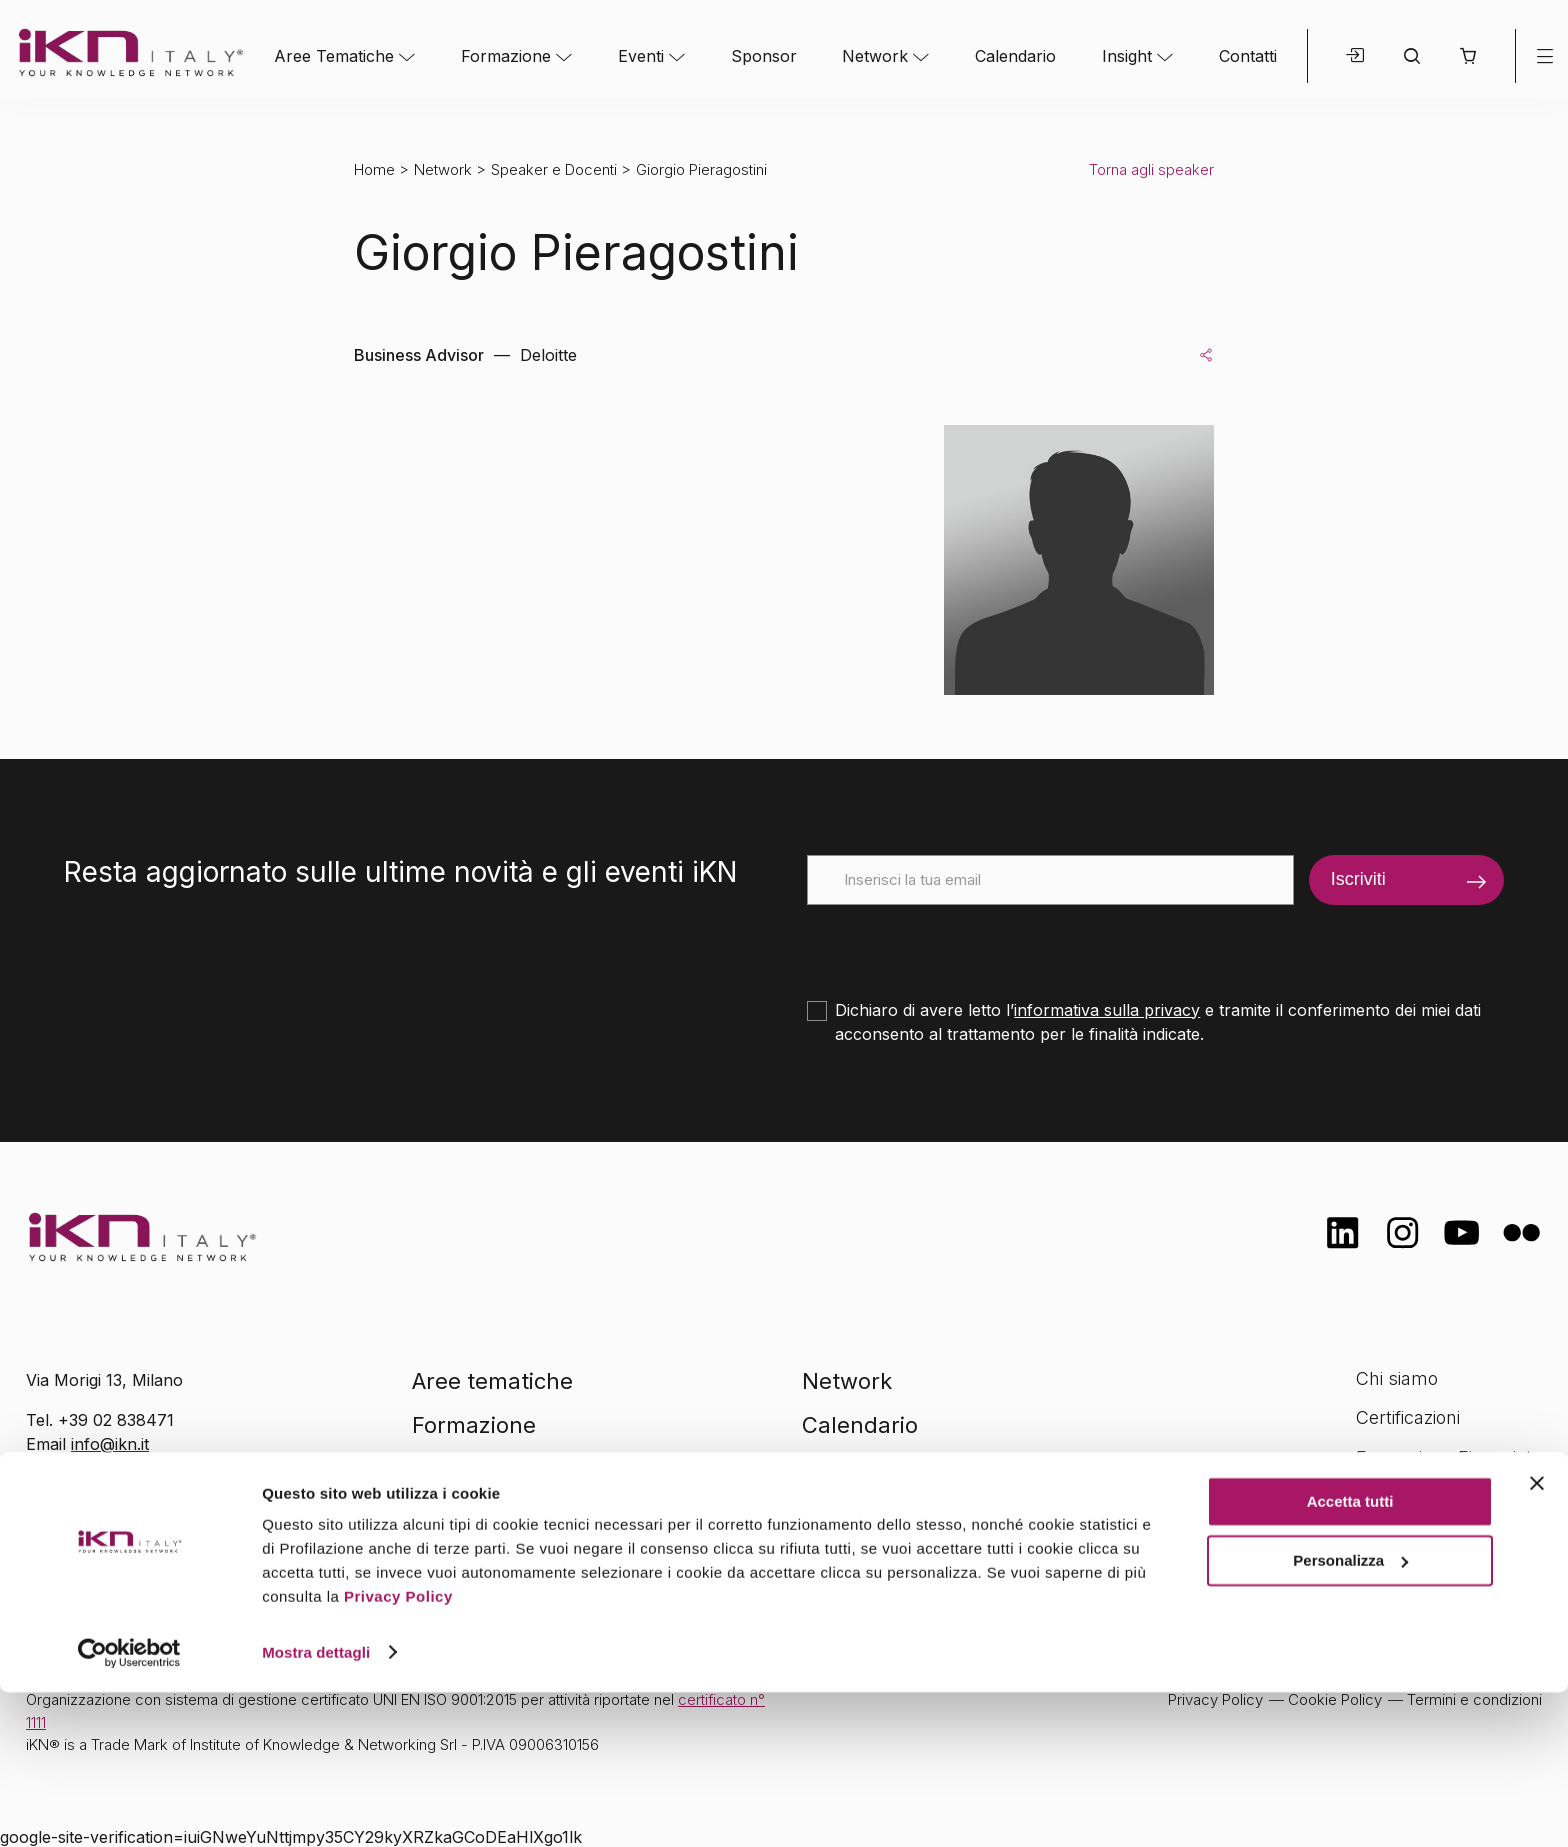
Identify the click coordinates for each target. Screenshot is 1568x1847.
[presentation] (959, 944)
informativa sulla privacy (1107, 1010)
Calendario (1015, 56)
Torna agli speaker (1151, 169)
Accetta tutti (1350, 1657)
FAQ (1373, 1536)
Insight (1127, 56)
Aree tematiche (492, 1381)
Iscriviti (1358, 879)
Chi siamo (1397, 1378)
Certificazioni (1408, 1417)
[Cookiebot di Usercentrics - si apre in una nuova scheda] (129, 1808)
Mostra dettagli (316, 1807)
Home (374, 169)
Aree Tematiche (334, 56)
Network (875, 56)
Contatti (1248, 56)
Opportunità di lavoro (1443, 1496)
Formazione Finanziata (1449, 1457)
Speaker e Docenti (554, 169)
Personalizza (1350, 1715)
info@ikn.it (110, 1444)
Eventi (641, 56)
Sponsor (764, 56)
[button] (1467, 56)
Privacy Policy (398, 1752)
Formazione (506, 56)
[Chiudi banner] (1537, 1639)
